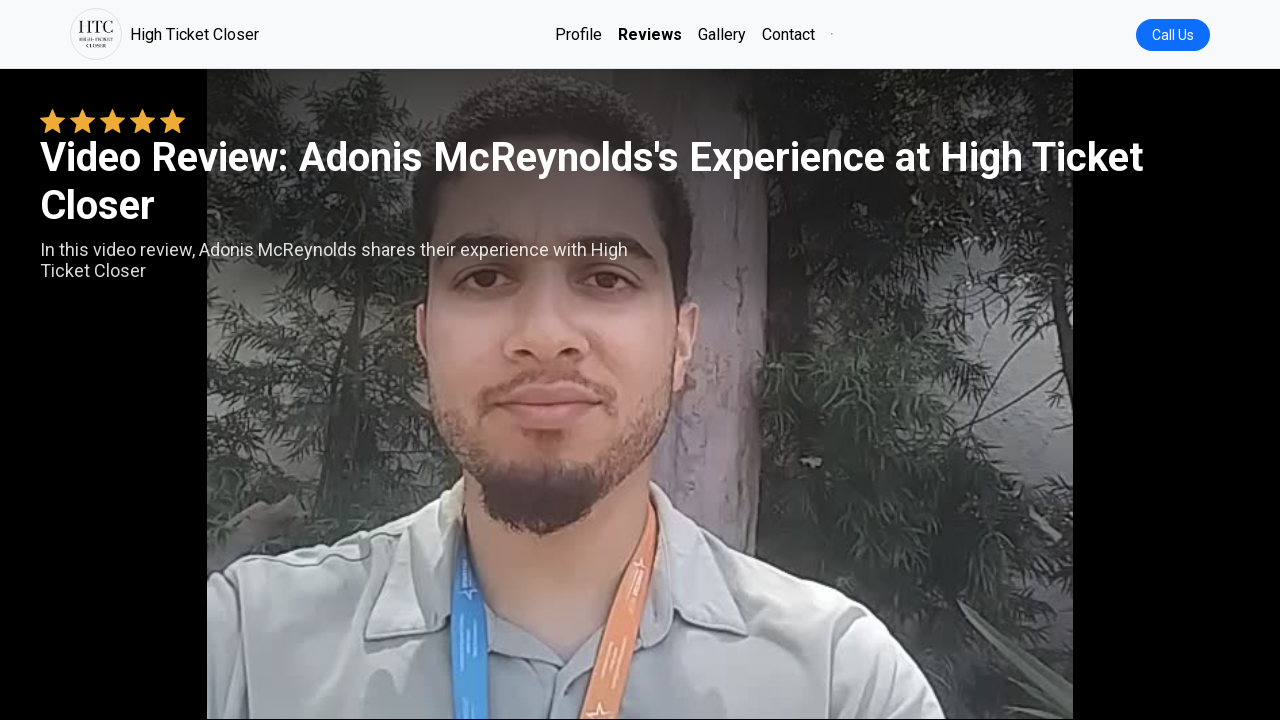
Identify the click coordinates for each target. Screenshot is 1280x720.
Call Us (1173, 35)
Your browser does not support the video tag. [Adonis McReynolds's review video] (640, 394)
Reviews (650, 34)
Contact (788, 34)
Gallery (722, 34)
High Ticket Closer (164, 34)
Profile (578, 34)
